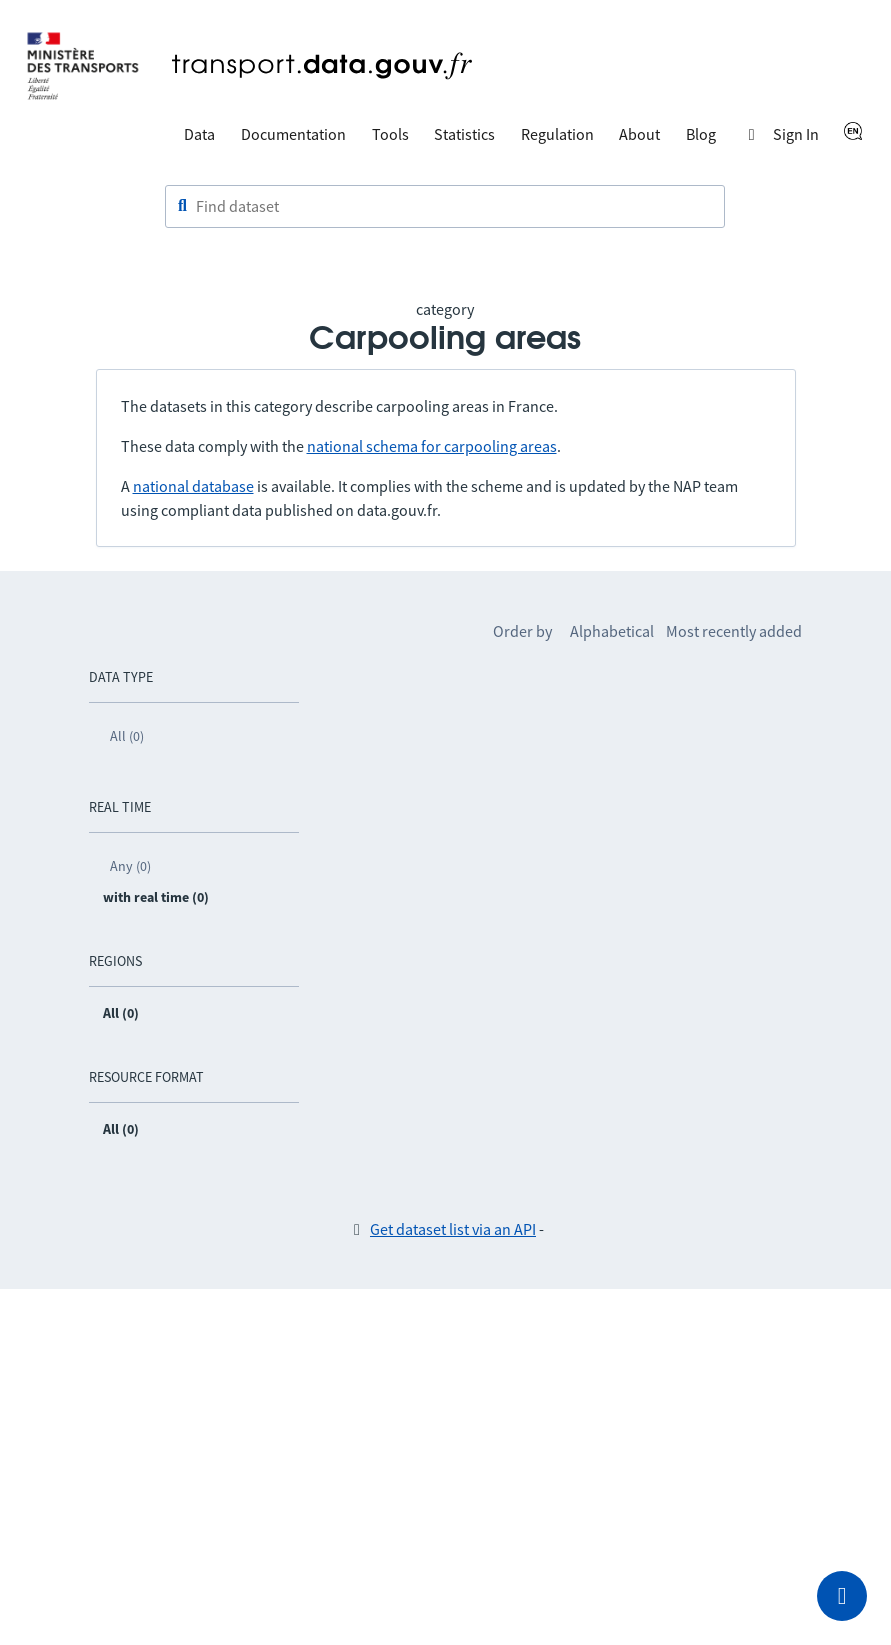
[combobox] (445, 207)
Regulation (557, 134)
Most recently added (734, 631)
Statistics (464, 134)
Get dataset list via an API (453, 1229)
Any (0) (130, 866)
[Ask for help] (842, 1596)
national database (193, 486)
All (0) (127, 736)
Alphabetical (612, 631)
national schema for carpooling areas (432, 446)
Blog (701, 134)
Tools (390, 134)
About (639, 134)
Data (199, 134)
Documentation (293, 134)
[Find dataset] (445, 207)
